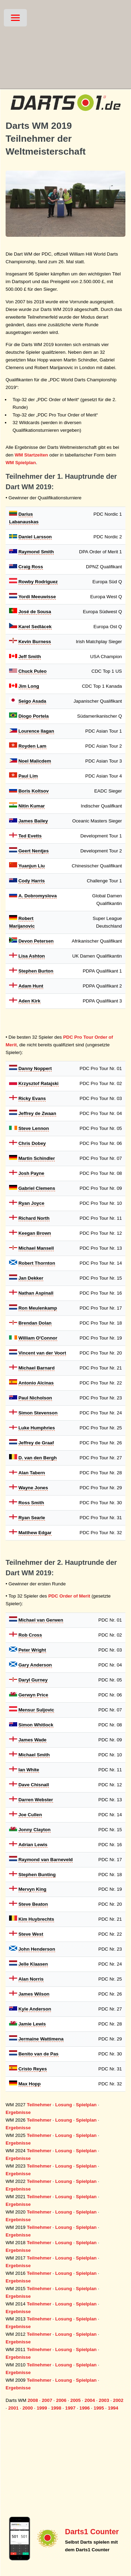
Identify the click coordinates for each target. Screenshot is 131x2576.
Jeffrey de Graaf (36, 1443)
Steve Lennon (34, 1128)
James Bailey (33, 821)
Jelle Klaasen (33, 1964)
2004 (90, 2400)
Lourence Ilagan (36, 731)
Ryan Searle (32, 1518)
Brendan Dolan (35, 1323)
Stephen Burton (36, 971)
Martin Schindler (37, 1158)
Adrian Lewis (33, 1845)
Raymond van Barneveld (46, 1860)
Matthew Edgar (35, 1533)
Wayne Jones (33, 1488)
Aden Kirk (30, 1001)
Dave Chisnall (34, 1785)
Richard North (34, 1218)
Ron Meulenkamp (38, 1308)
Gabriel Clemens (37, 1188)
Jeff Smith (30, 656)
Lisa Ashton (32, 956)
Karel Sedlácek (35, 627)
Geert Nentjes (34, 851)
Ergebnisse (18, 2112)
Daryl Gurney (33, 1680)
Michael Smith (34, 1755)
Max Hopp (30, 2084)
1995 (99, 2408)
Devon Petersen (36, 941)
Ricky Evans (32, 1098)
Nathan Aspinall (36, 1293)
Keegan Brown (35, 1233)
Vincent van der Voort (42, 1353)
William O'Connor (38, 1338)
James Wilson (34, 1994)
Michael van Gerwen (41, 1620)
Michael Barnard (37, 1368)
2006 (61, 2400)
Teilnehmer (39, 2104)
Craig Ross (31, 567)
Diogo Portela (34, 716)
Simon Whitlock (36, 1725)
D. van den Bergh (38, 1458)
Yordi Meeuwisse (37, 597)
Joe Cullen (30, 1815)
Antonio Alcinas (36, 1383)
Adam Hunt (31, 986)
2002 (118, 2400)
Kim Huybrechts (36, 1919)
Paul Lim (28, 776)
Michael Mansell (36, 1248)
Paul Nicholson (35, 1398)
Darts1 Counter (92, 2532)
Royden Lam (32, 746)
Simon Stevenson (38, 1413)
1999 (42, 2408)
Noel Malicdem (35, 761)
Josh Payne (31, 1173)
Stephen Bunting (37, 1875)
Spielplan (86, 2104)
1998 (56, 2408)
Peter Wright (32, 1650)
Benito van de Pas (39, 2054)
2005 (75, 2400)
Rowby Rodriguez (38, 582)
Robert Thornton (37, 1263)
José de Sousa (35, 612)
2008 (33, 2400)
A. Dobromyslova (38, 896)
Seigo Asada (32, 701)
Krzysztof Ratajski (39, 1083)
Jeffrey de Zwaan (37, 1113)
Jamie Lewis (32, 2024)
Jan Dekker (31, 1278)
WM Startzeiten (31, 455)
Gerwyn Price (33, 1695)
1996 (84, 2408)
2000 (27, 2408)
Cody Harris (32, 881)
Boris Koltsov (34, 791)
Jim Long (29, 686)
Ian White (29, 1770)
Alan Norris (31, 1979)
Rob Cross (30, 1635)
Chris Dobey (32, 1143)
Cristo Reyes (33, 2069)
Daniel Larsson (35, 537)
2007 (47, 2400)
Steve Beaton (33, 1904)
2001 (13, 2408)
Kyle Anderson (35, 2009)
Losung (63, 2104)
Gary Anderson (35, 1665)
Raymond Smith (36, 552)
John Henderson (37, 1949)
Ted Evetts (30, 836)
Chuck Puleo (33, 671)
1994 (113, 2408)
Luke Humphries (37, 1428)
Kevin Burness (35, 642)
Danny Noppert (35, 1068)
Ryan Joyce (31, 1203)
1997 (70, 2408)
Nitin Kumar (32, 806)
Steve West (31, 1934)
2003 (104, 2400)
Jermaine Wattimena (41, 2039)
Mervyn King (32, 1889)
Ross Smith (31, 1503)
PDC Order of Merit (69, 1596)
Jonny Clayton (35, 1830)
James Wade (32, 1740)
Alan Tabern (32, 1473)
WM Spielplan (21, 462)
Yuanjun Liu (32, 866)
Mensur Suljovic (36, 1710)
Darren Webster (36, 1800)
